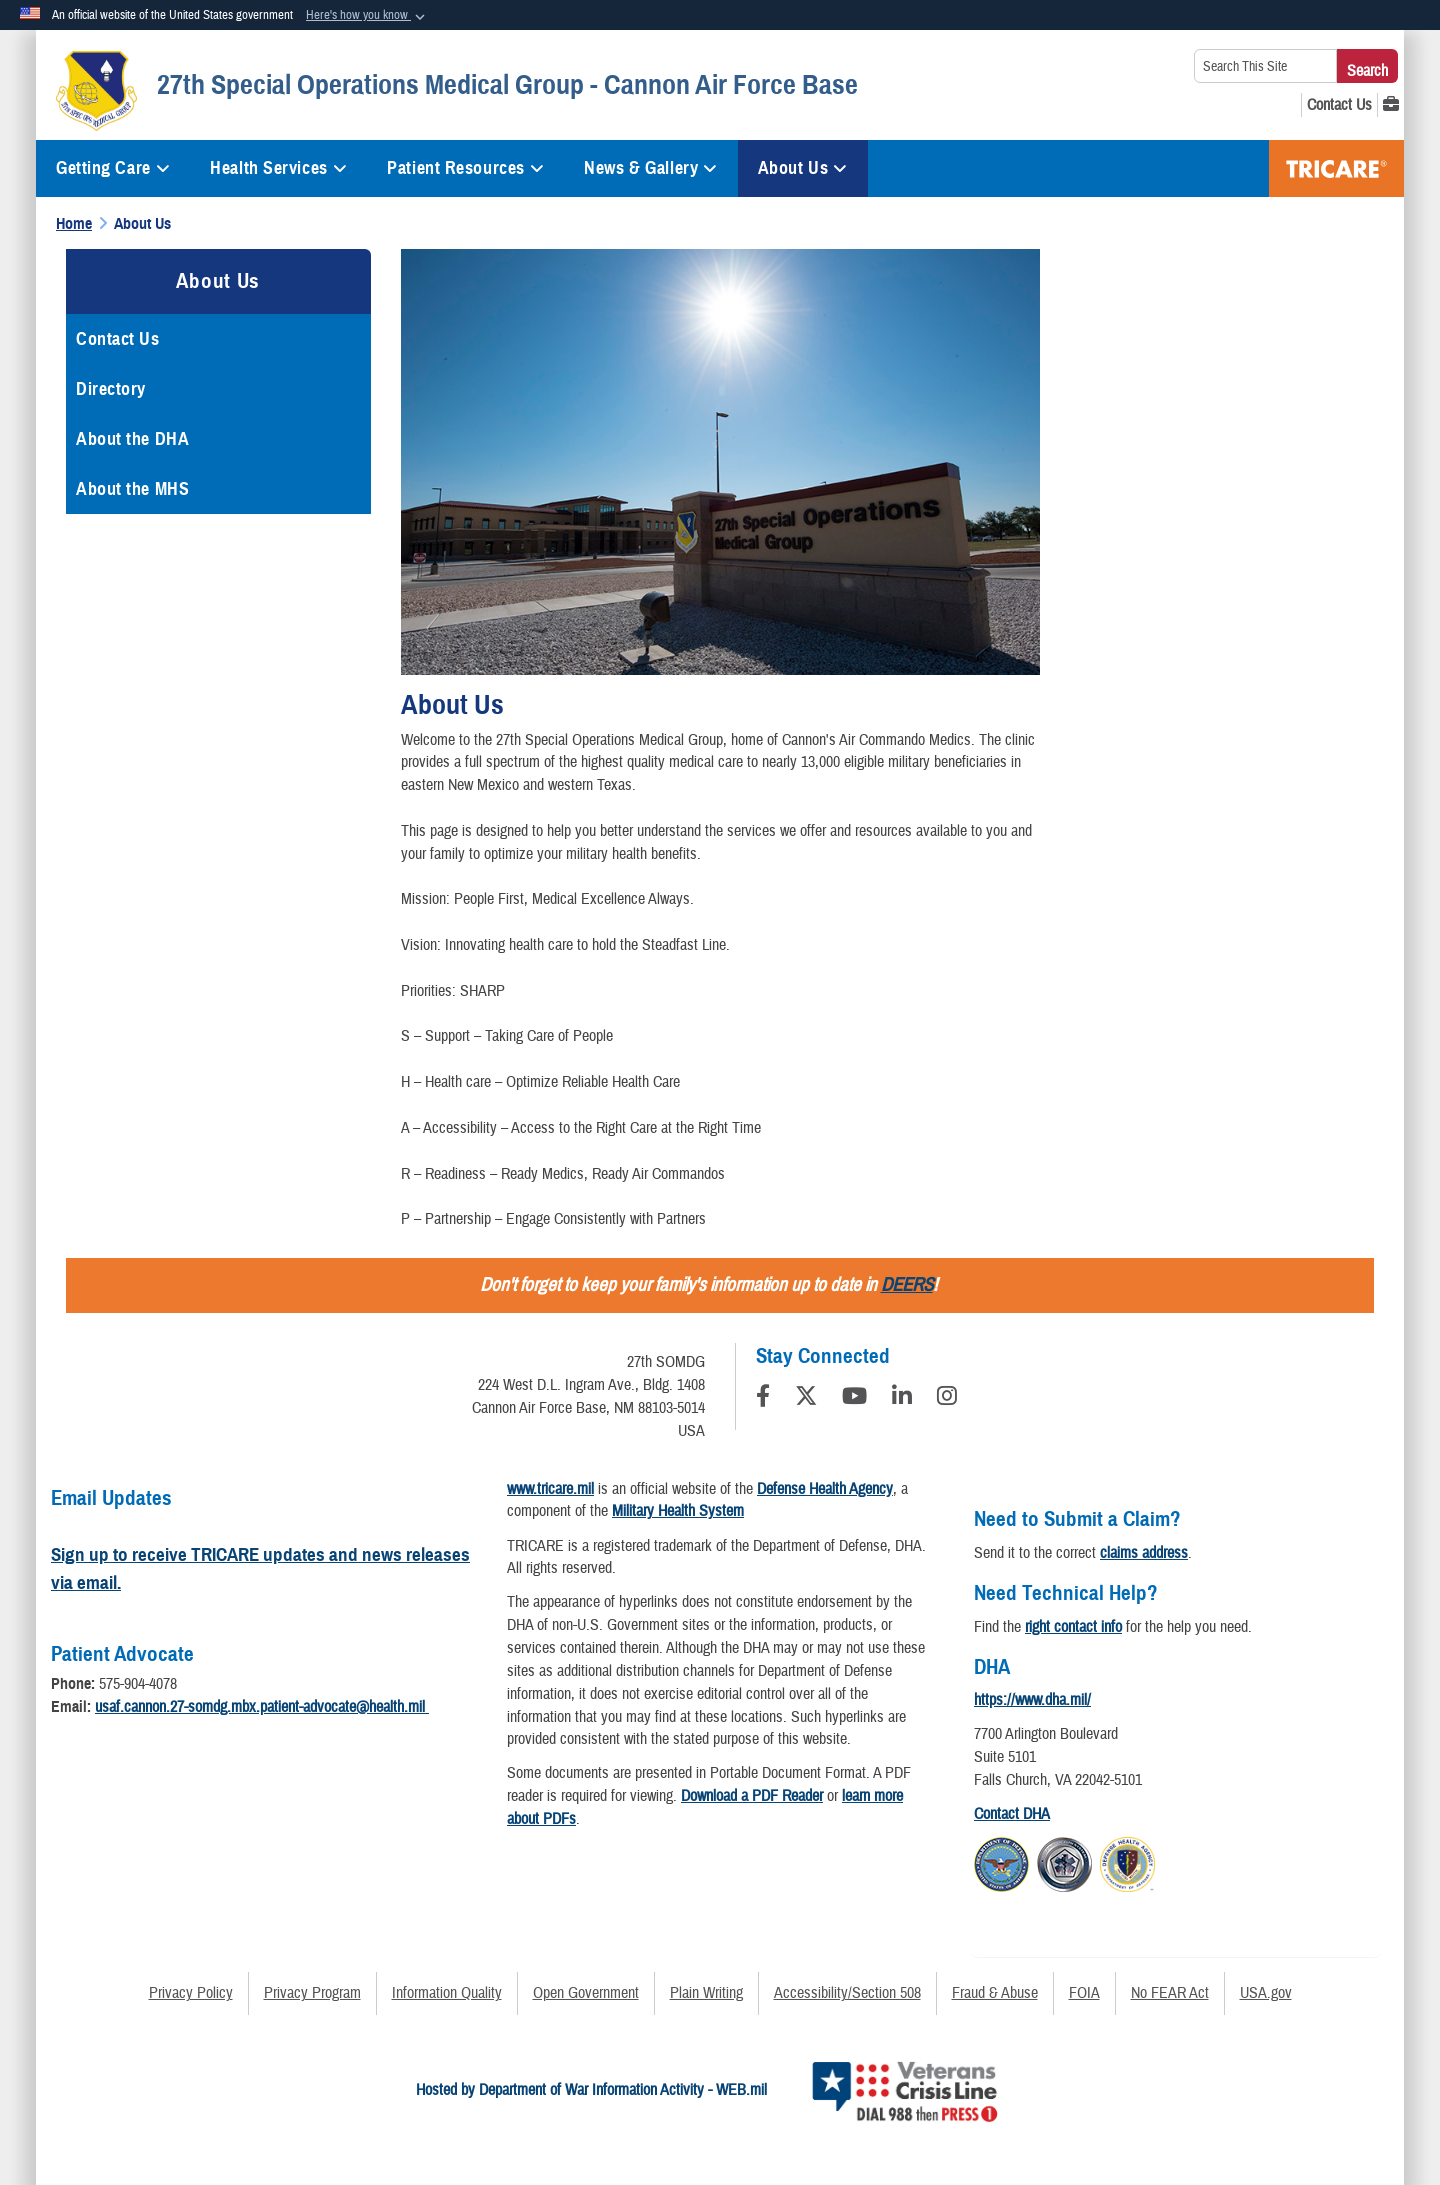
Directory (111, 389)
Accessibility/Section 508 (847, 1993)
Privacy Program (312, 1993)
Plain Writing (706, 1993)
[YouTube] (854, 1399)
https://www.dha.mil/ (1032, 1700)
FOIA (1084, 1993)
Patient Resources (465, 168)
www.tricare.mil (550, 1489)
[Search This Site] (1265, 66)
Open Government (586, 1993)
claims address (1144, 1553)
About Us (803, 168)
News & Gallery (650, 168)
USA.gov (1266, 1993)
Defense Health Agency (825, 1489)
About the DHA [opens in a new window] (132, 439)
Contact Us (118, 339)
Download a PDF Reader (752, 1796)
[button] (367, 16)
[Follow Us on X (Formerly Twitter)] (806, 1399)
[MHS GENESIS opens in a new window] (1391, 105)
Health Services (278, 168)
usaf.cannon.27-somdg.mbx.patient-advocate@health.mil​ (262, 1707)
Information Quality (447, 1993)
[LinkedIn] (902, 1399)
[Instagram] (947, 1399)
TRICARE (1336, 168)
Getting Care (113, 168)
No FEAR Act (1170, 1993)
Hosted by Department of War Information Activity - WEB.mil (591, 2090)
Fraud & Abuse (995, 1993)
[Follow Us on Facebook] (763, 1399)
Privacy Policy (191, 1993)
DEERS (907, 1285)
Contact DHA (1012, 1814)
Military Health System (678, 1511)
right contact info (1073, 1627)
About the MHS (132, 489)
